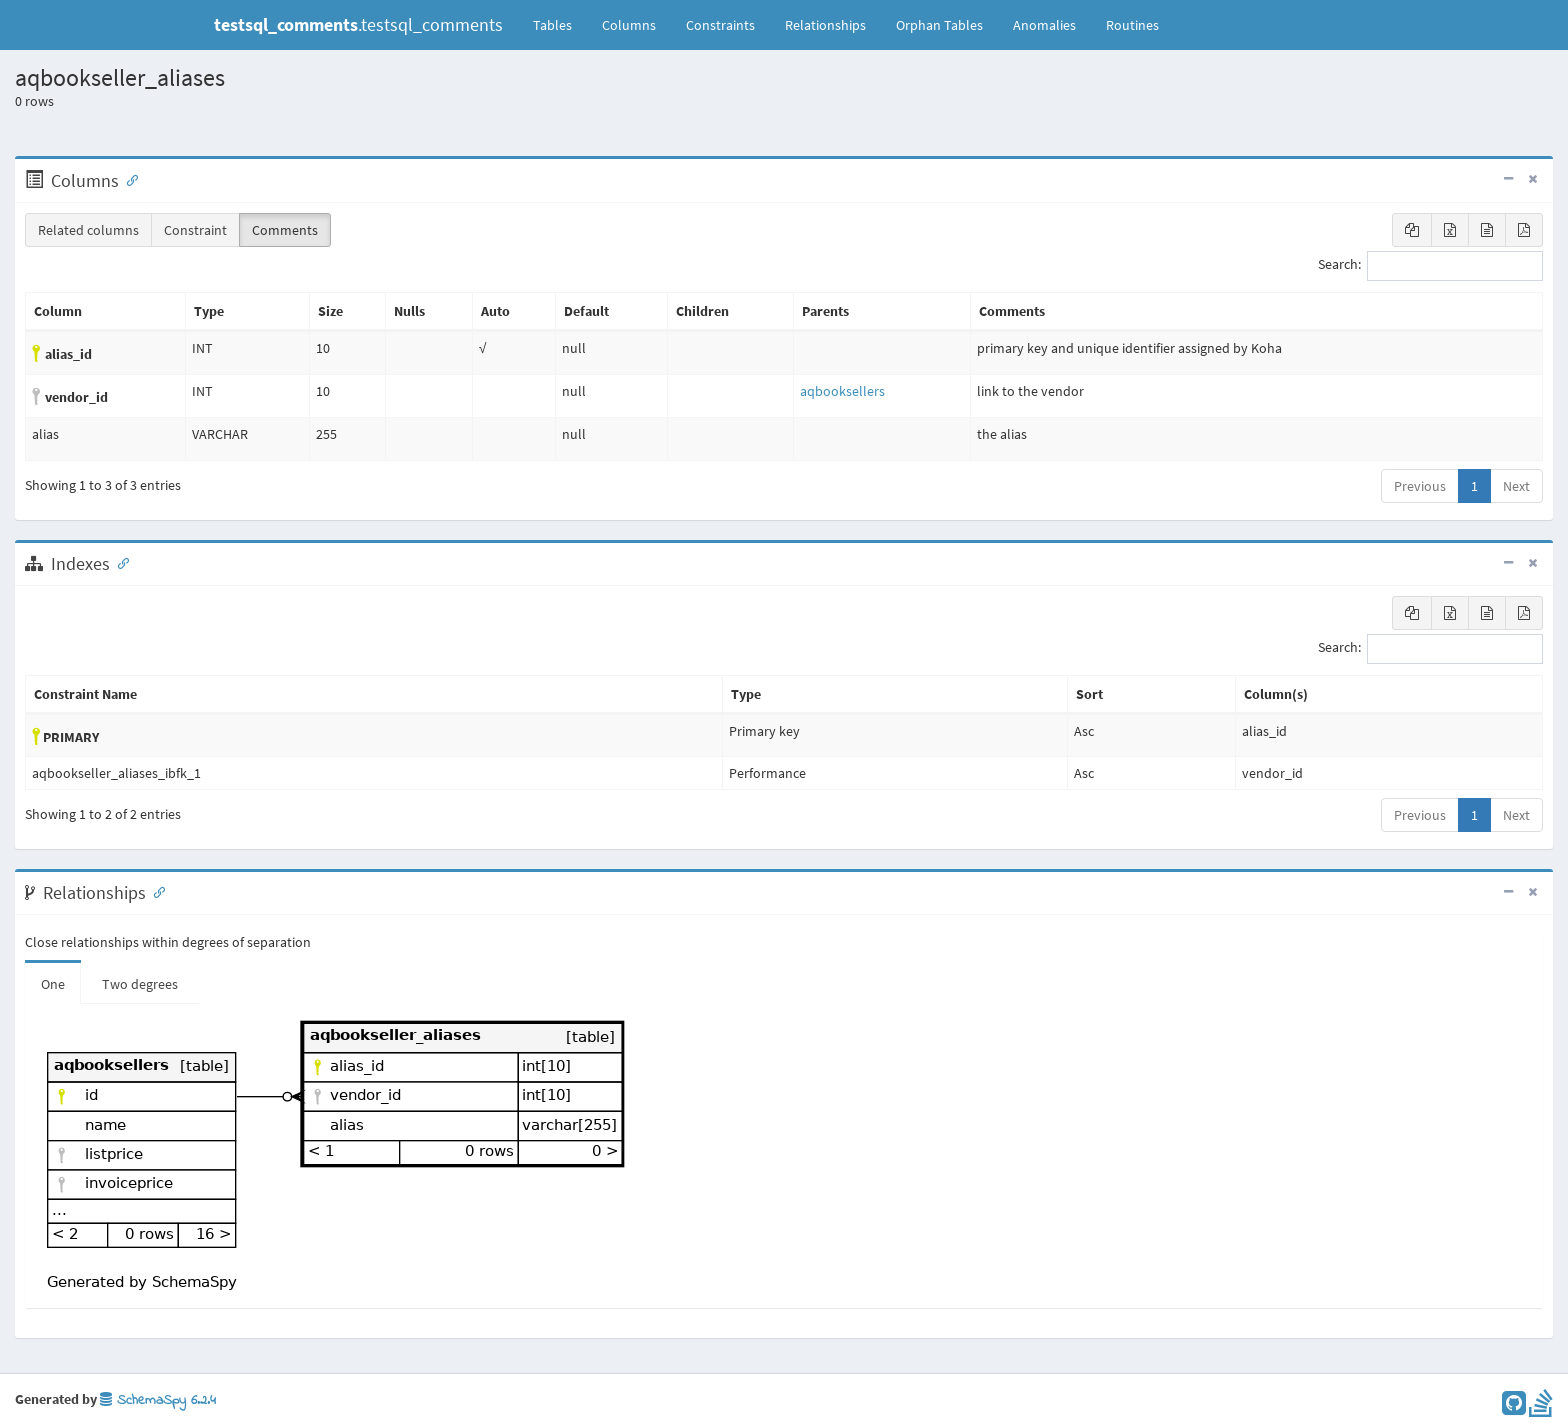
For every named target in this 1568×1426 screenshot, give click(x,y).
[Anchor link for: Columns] (128, 179)
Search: (1430, 266)
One (53, 984)
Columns (629, 25)
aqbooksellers (842, 391)
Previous (1420, 486)
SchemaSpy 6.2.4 (158, 1400)
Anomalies (1044, 25)
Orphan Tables (939, 25)
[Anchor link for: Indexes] (119, 562)
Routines (1132, 25)
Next (1516, 486)
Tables (560, 24)
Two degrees (140, 984)
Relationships (825, 25)
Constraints (720, 25)
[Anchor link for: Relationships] (155, 891)
